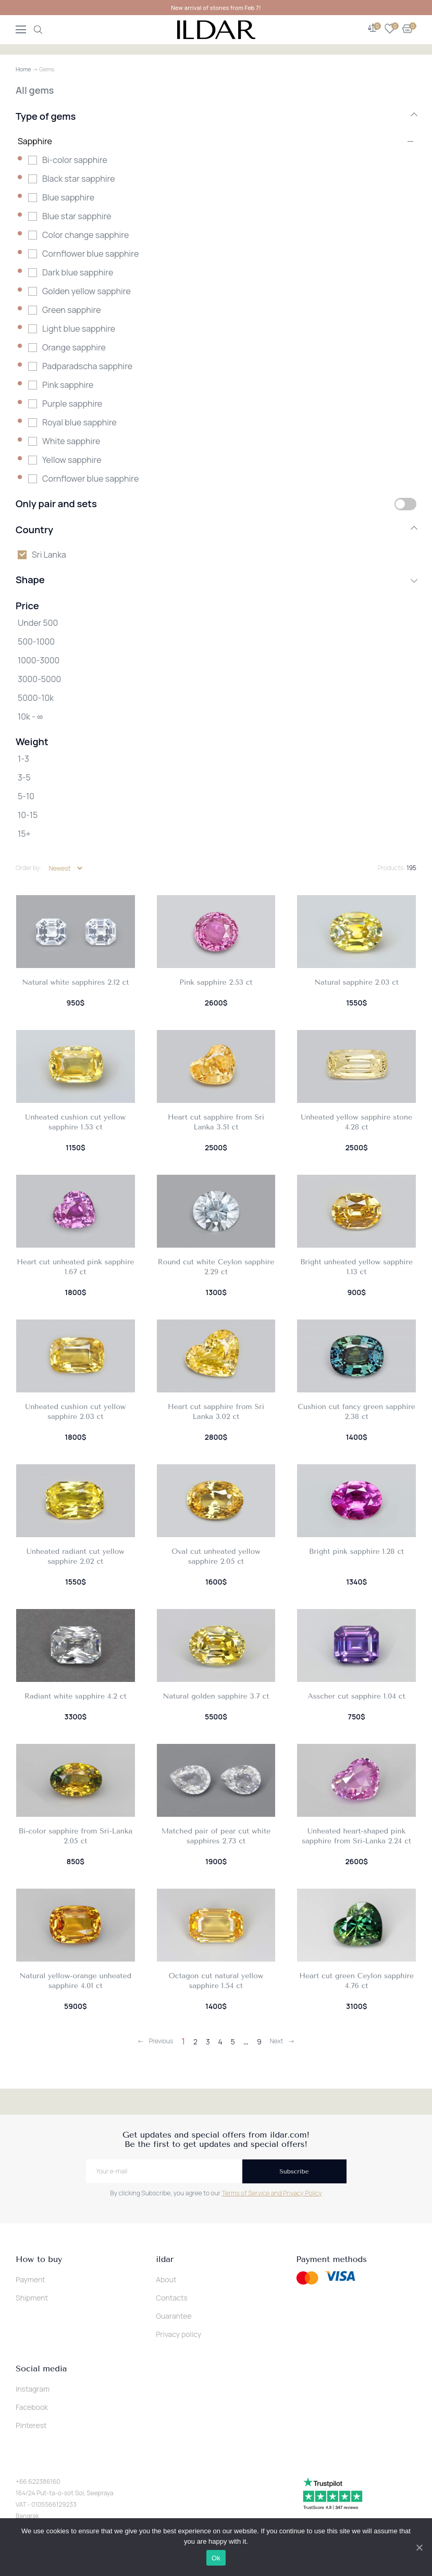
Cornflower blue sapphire (90, 253)
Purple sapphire (72, 403)
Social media (41, 2368)
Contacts (172, 2298)
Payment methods (331, 2259)
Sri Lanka (49, 554)
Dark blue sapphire (77, 272)
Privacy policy (178, 2334)
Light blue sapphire (78, 328)
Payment (30, 2279)
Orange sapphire (74, 347)
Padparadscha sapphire (87, 366)
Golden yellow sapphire (86, 291)
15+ (24, 833)
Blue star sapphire (77, 216)
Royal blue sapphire (79, 422)
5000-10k (36, 697)
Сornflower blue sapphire (90, 478)
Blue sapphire (68, 197)
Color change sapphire (85, 235)
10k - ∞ (30, 716)
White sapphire (71, 441)
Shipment (32, 2298)
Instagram (33, 2389)
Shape (216, 579)
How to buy (39, 2259)
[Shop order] (65, 868)
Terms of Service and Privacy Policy (272, 2193)
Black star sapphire (78, 178)
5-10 (26, 796)
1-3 (23, 758)
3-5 (24, 777)
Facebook (32, 2407)
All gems (35, 90)
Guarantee (174, 2316)
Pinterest (31, 2425)
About (166, 2279)
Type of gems (216, 116)
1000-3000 (38, 660)
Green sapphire (71, 310)
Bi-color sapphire (74, 160)
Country (216, 529)
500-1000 (36, 641)
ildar (165, 2259)
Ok (216, 2558)
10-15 (28, 815)
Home (23, 69)
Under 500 (38, 623)
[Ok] (419, 2547)
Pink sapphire (67, 385)
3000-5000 (39, 679)
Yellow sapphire (72, 460)
